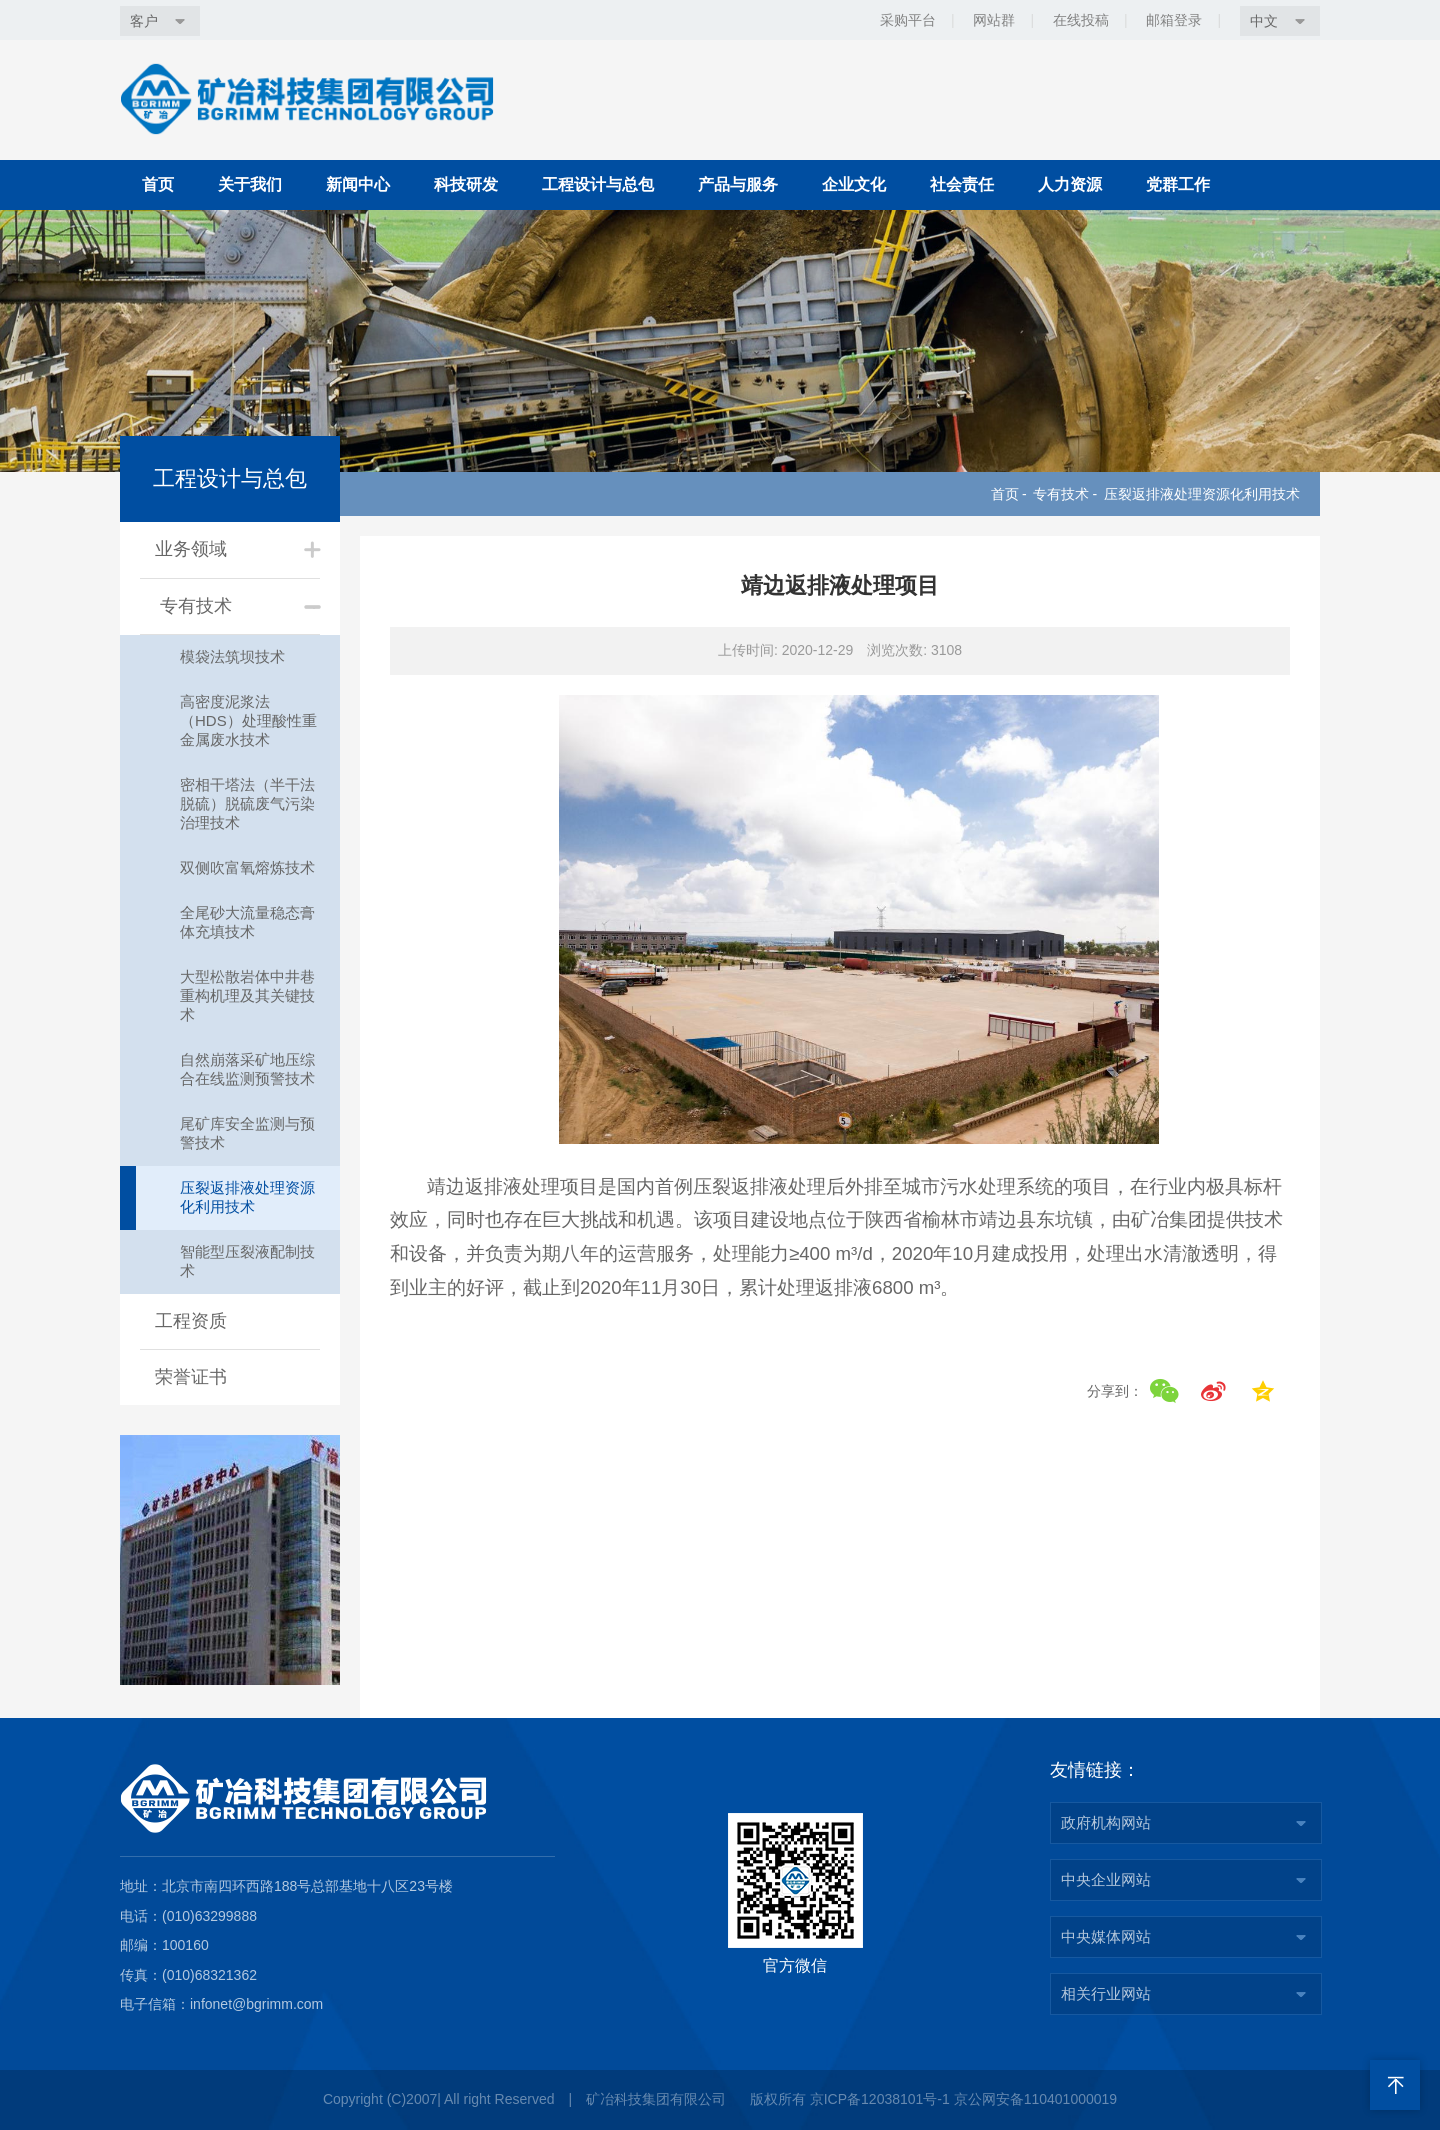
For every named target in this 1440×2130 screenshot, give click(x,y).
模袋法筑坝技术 (232, 656)
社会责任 (962, 184)
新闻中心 (358, 184)
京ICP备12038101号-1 (880, 2099)
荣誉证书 (191, 1377)
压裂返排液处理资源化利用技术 (1202, 494)
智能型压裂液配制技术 (247, 1261)
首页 (158, 184)
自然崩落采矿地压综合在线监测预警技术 (247, 1069)
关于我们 (250, 184)
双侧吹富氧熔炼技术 (247, 867)
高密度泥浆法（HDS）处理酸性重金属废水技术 (248, 720)
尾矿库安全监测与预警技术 (247, 1133)
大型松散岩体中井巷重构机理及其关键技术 (247, 995)
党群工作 (1178, 184)
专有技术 (1061, 494)
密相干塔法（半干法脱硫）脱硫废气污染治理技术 (247, 803)
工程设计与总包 (598, 184)
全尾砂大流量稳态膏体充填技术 (247, 922)
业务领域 (191, 549)
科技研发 (466, 184)
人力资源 (1070, 184)
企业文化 (854, 184)
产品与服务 (738, 184)
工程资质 (191, 1321)
